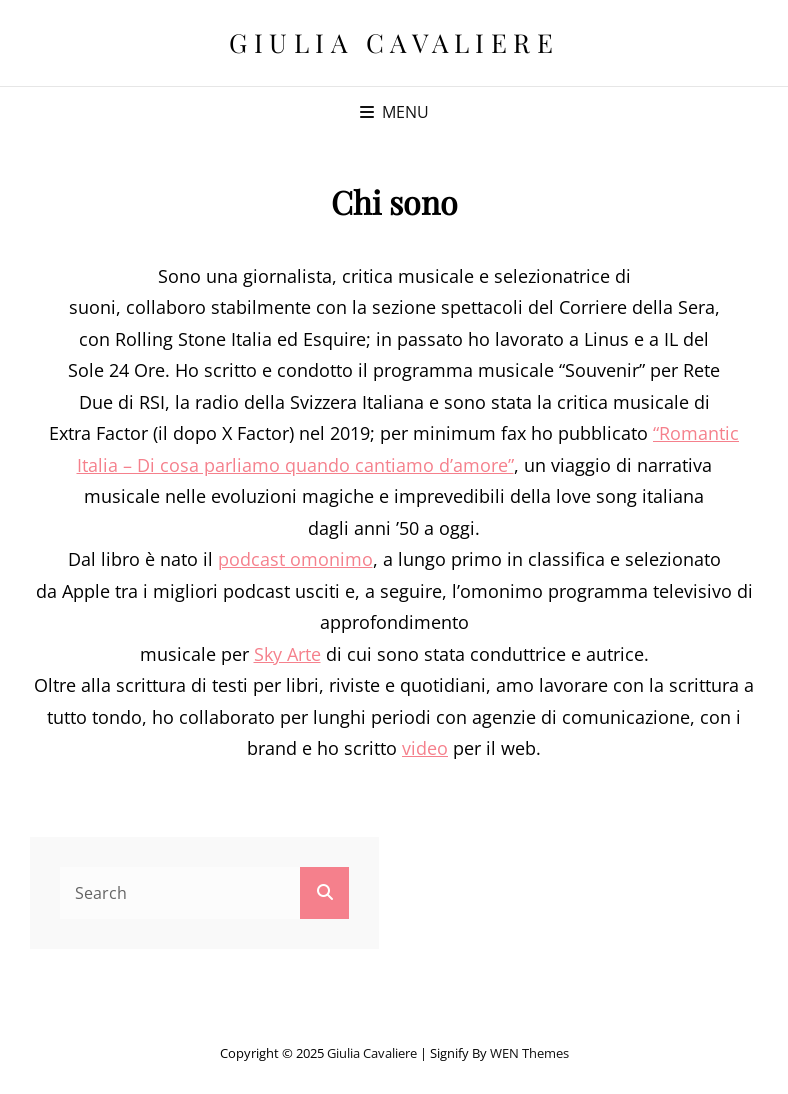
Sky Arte (287, 654)
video (425, 748)
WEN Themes (529, 1053)
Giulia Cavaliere (394, 42)
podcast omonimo (295, 559)
